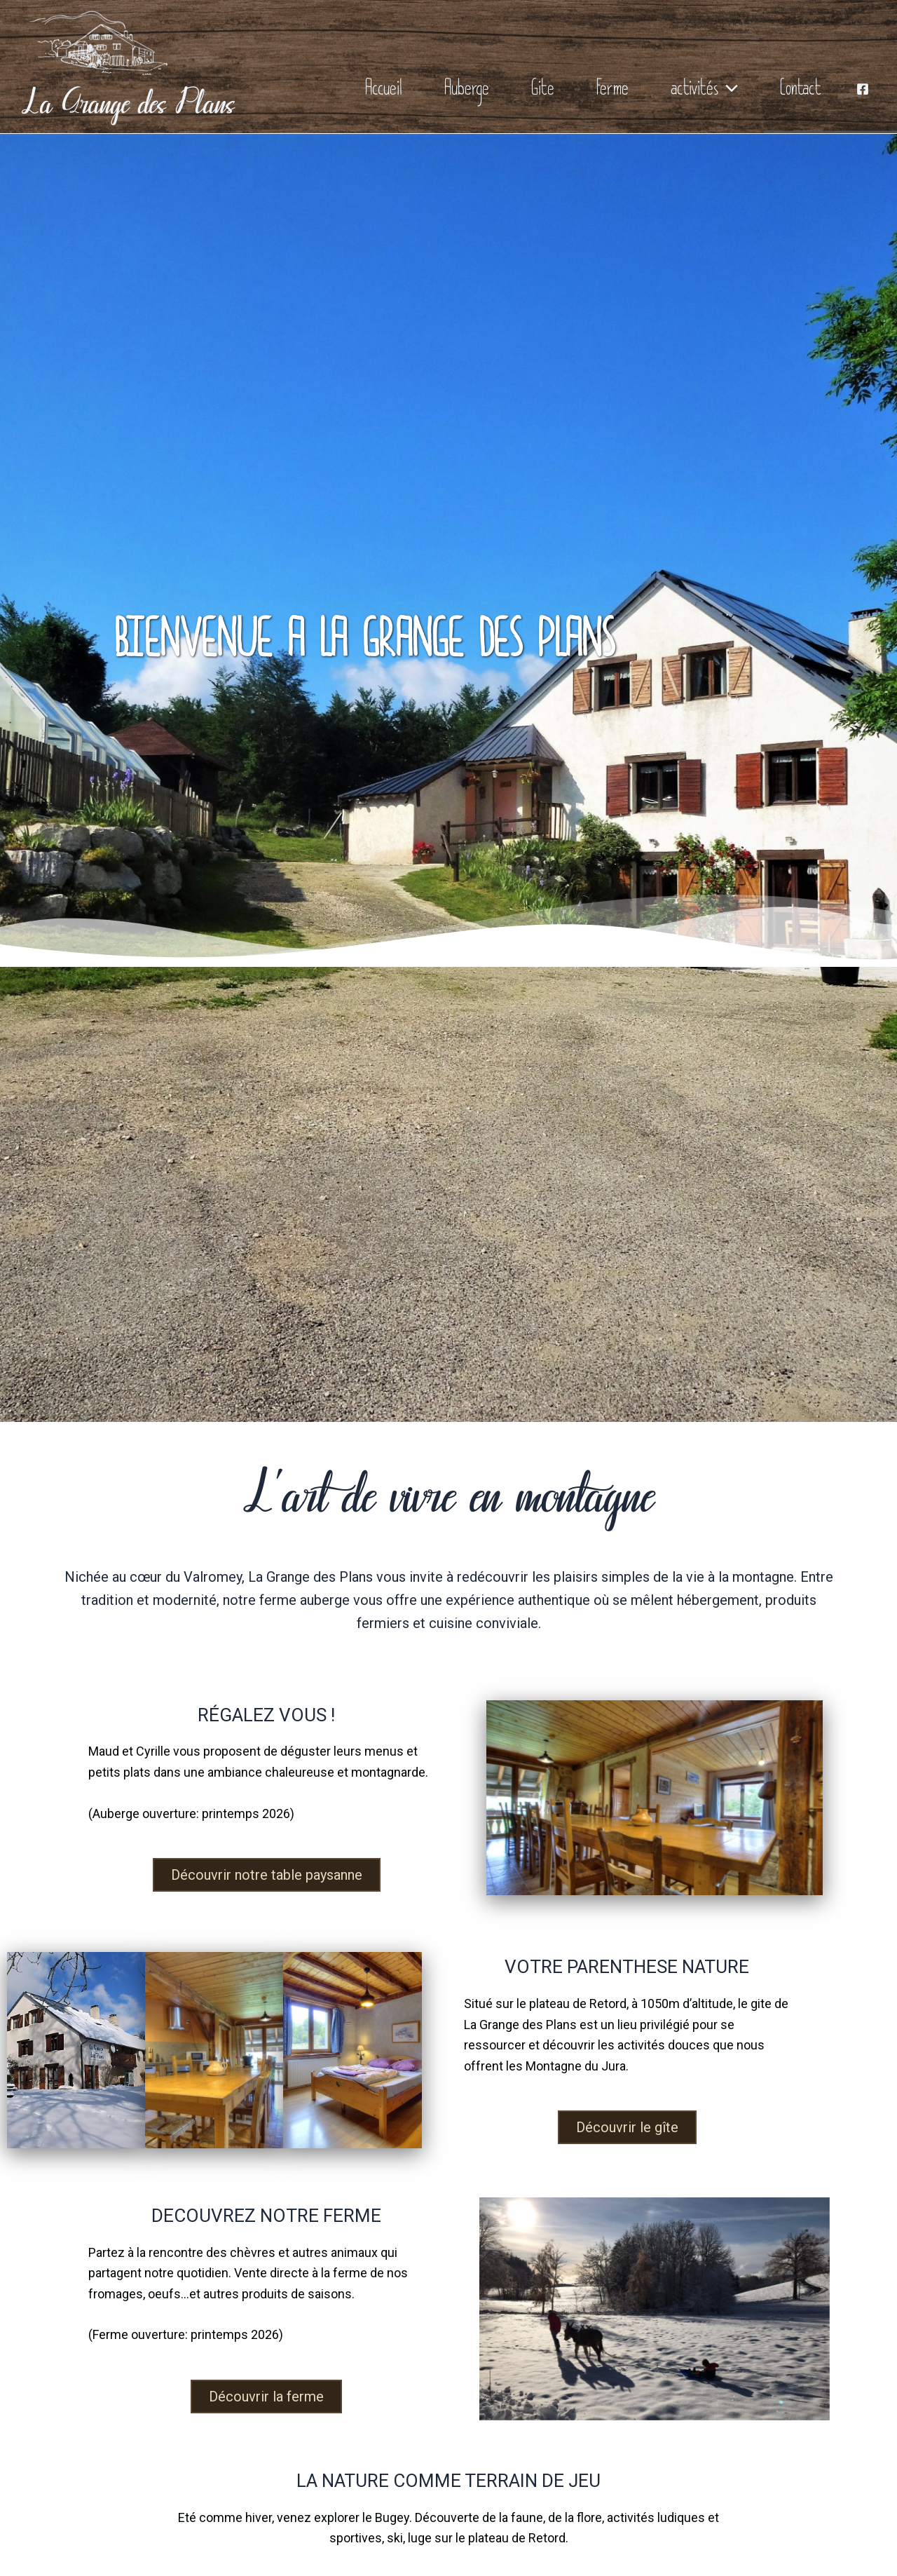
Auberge (466, 92)
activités (704, 92)
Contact (800, 92)
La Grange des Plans (128, 104)
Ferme (612, 92)
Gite (542, 92)
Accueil (383, 92)
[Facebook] (862, 89)
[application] (728, 92)
